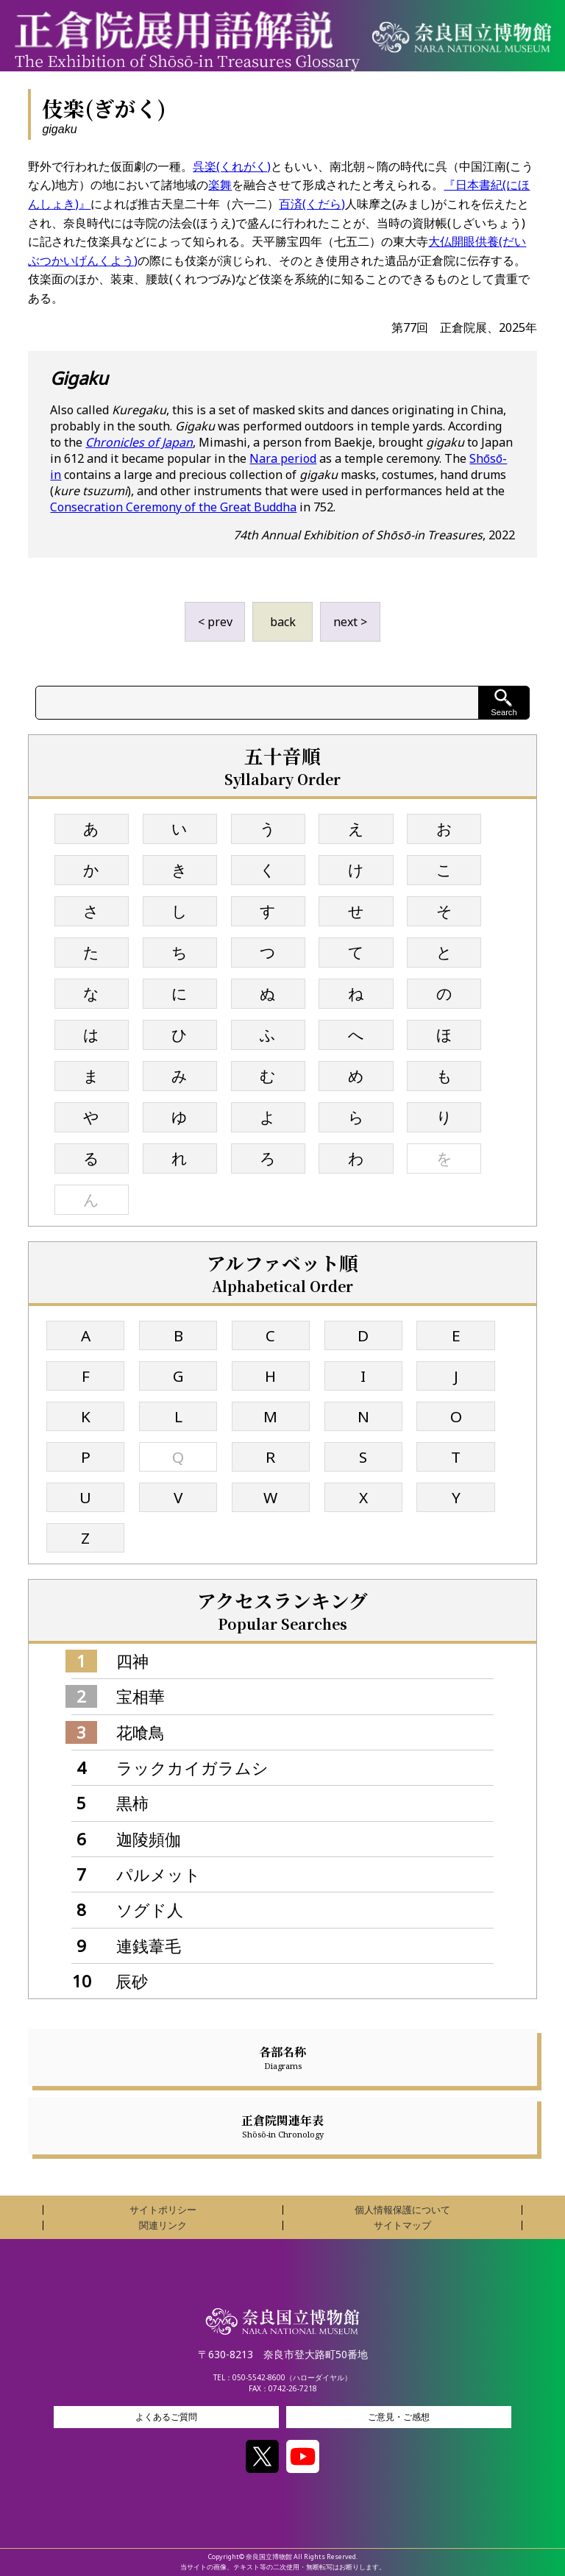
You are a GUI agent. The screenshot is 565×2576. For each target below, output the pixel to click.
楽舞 (220, 185)
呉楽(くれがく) (232, 166)
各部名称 (282, 2057)
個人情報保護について (402, 2209)
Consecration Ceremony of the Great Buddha (173, 507)
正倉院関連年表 (282, 2126)
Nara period (282, 458)
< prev (215, 622)
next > (350, 622)
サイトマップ (402, 2225)
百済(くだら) (312, 204)
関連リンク (163, 2225)
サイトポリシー (162, 2209)
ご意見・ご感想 (399, 2416)
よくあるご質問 (166, 2416)
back (283, 622)
